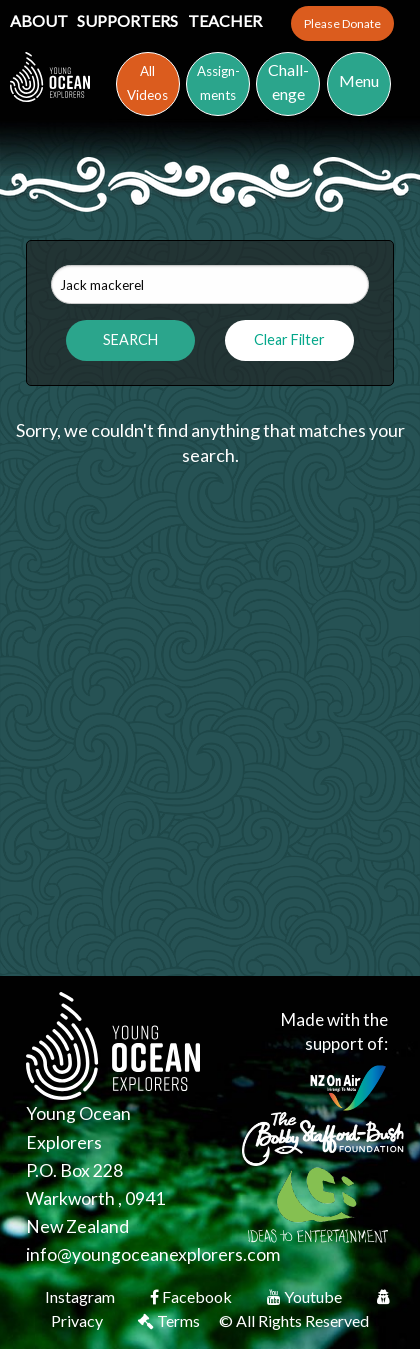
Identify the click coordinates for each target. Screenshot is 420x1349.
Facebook (192, 1296)
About (40, 20)
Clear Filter (289, 339)
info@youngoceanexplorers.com (153, 1254)
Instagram (81, 1296)
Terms (170, 1320)
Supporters (129, 20)
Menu (359, 80)
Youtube (306, 1296)
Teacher (225, 20)
